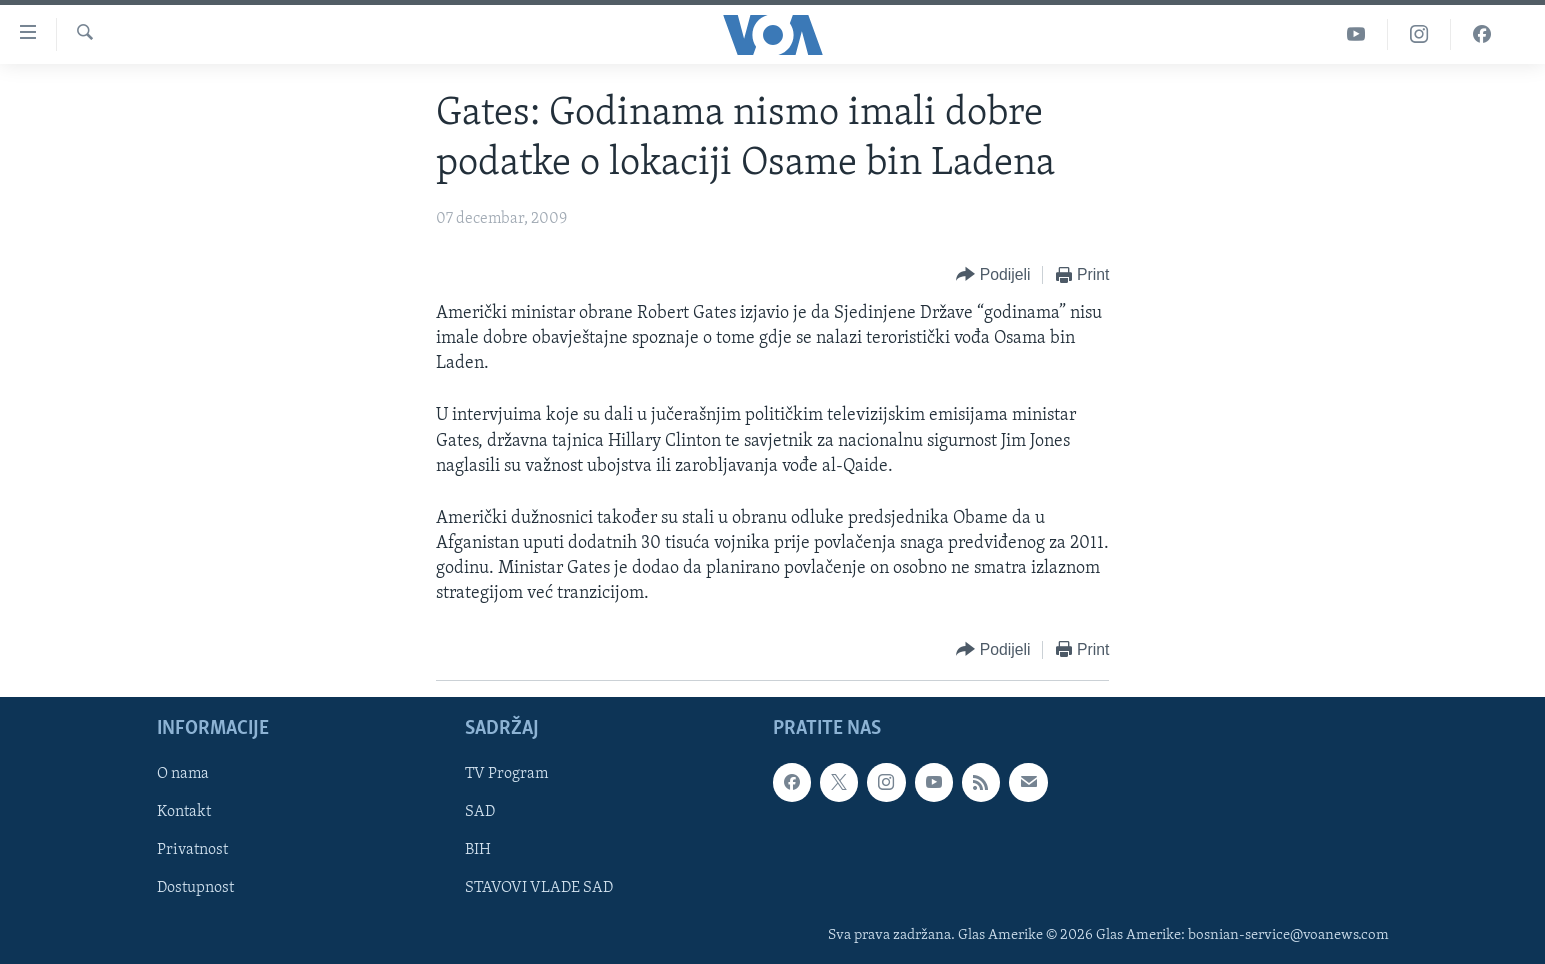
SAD (480, 812)
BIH (478, 850)
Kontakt (184, 812)
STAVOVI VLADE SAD (539, 888)
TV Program (506, 774)
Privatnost (192, 850)
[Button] (993, 275)
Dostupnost (195, 888)
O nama (183, 774)
